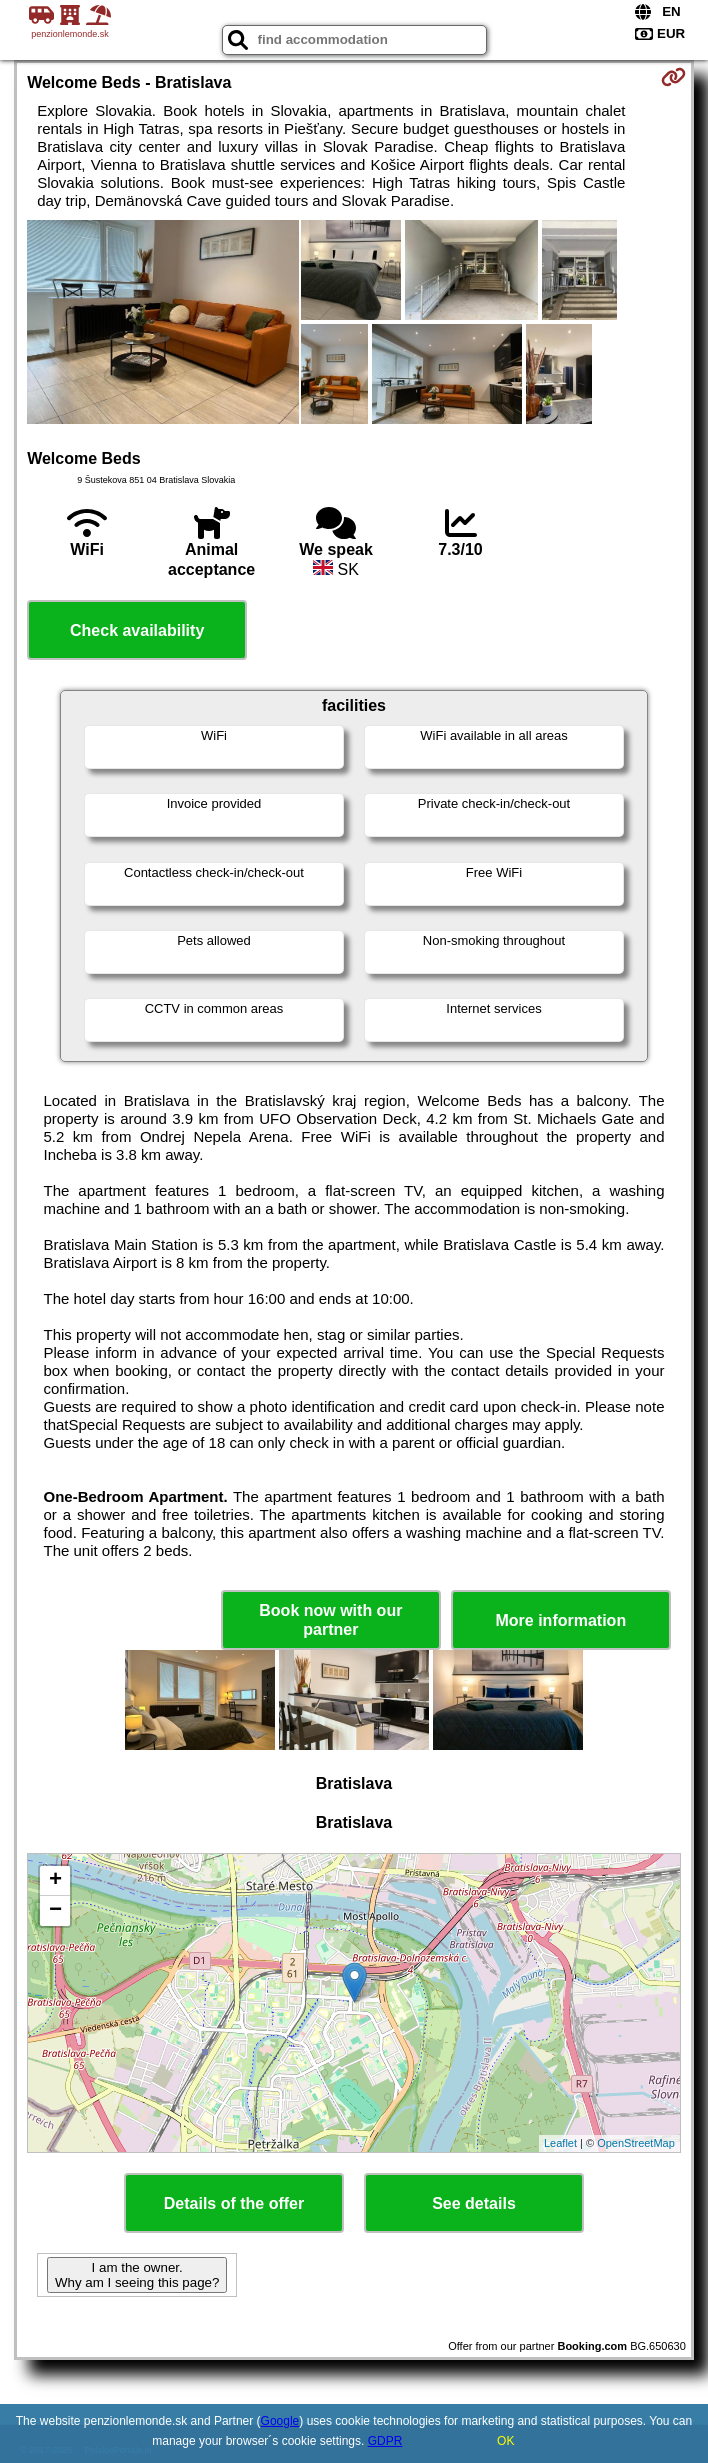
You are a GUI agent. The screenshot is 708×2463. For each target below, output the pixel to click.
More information (560, 1620)
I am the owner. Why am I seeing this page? (137, 2275)
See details (474, 2203)
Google (280, 2421)
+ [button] (55, 1881)
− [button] (55, 1911)
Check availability (137, 630)
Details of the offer (234, 2203)
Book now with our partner (330, 1620)
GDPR (385, 2441)
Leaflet (560, 2143)
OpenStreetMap (636, 2143)
